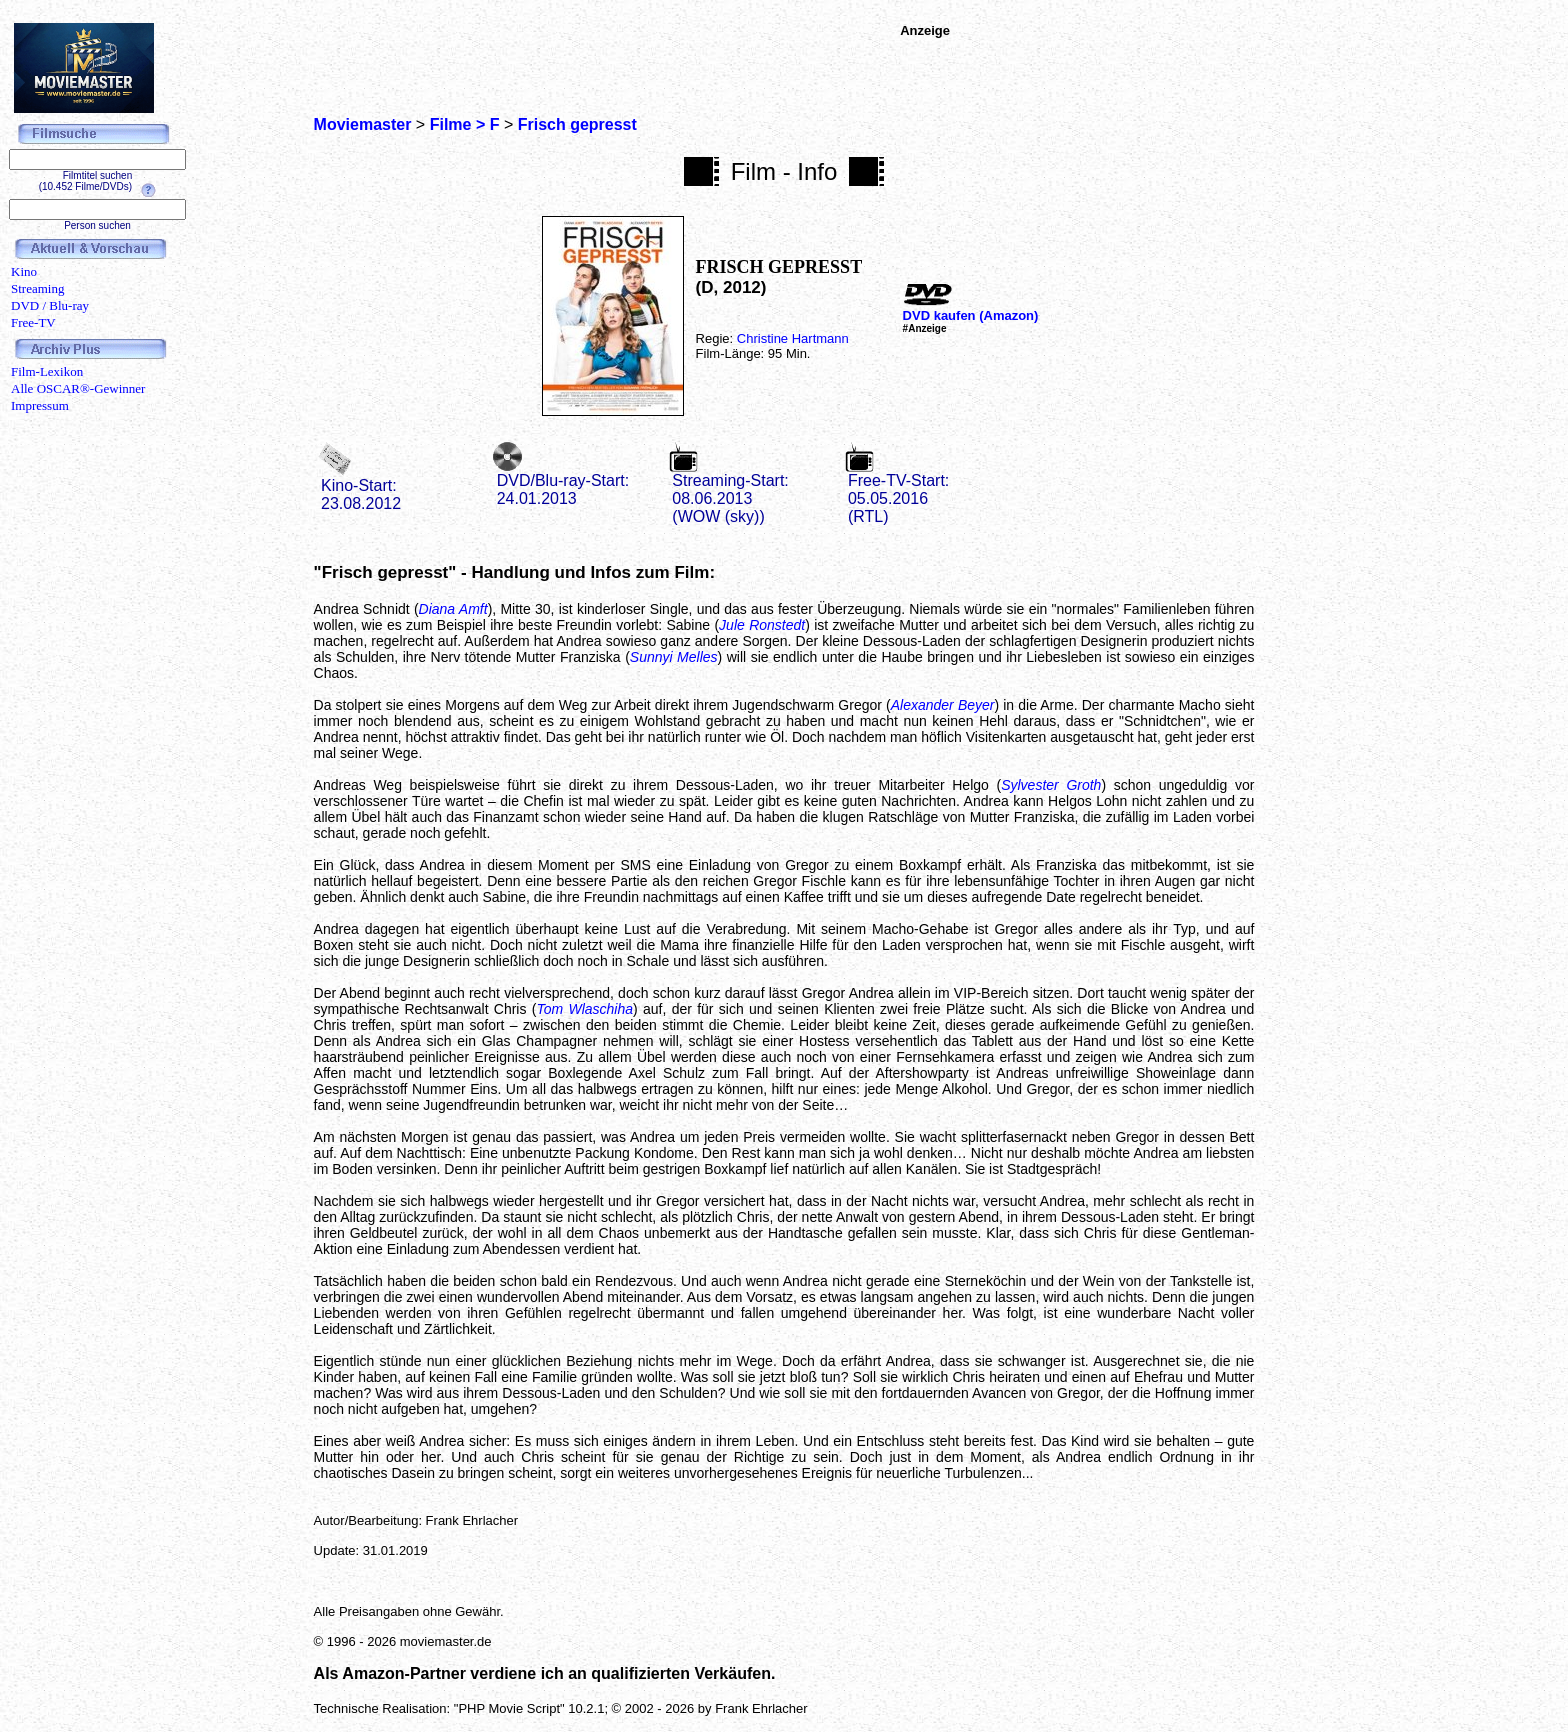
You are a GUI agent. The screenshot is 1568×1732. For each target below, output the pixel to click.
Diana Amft (453, 609)
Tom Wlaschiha (584, 1009)
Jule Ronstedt (762, 625)
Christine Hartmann (793, 338)
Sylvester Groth (1051, 785)
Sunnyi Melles (674, 657)
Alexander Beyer (943, 705)
